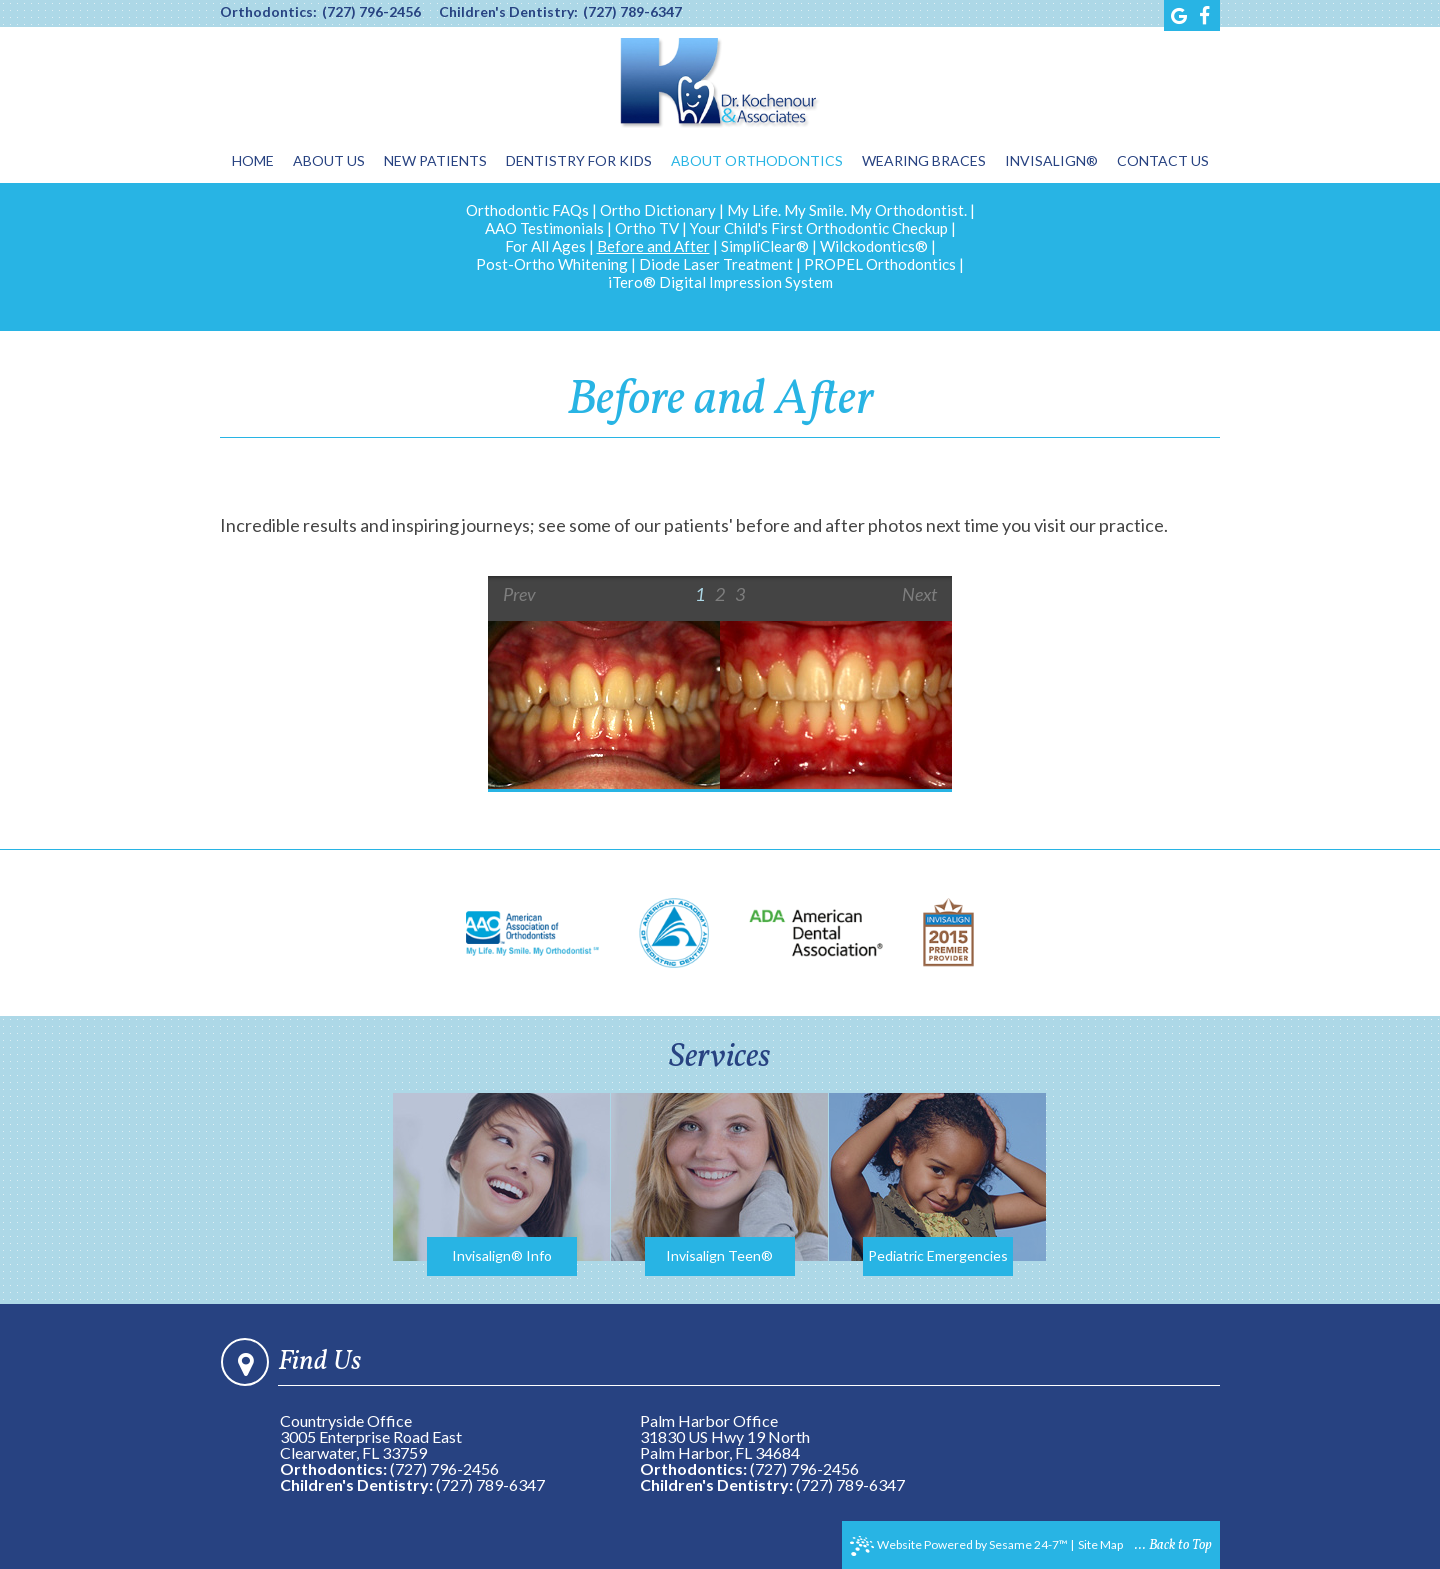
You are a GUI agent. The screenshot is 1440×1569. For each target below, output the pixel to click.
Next (919, 594)
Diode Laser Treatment (716, 264)
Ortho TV (647, 228)
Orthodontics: (268, 12)
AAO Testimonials (544, 228)
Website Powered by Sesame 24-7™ (959, 1546)
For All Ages (545, 246)
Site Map (1100, 1544)
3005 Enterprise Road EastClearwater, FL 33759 (371, 1444)
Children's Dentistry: (508, 12)
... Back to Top (1173, 1545)
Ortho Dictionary (658, 210)
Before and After (653, 246)
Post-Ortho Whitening (552, 264)
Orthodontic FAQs (527, 210)
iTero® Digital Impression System (720, 282)
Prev (519, 594)
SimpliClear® (765, 246)
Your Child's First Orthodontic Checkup (819, 228)
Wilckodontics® (874, 246)
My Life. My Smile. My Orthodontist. (847, 210)
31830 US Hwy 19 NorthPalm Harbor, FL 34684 (725, 1444)
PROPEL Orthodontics (880, 264)
